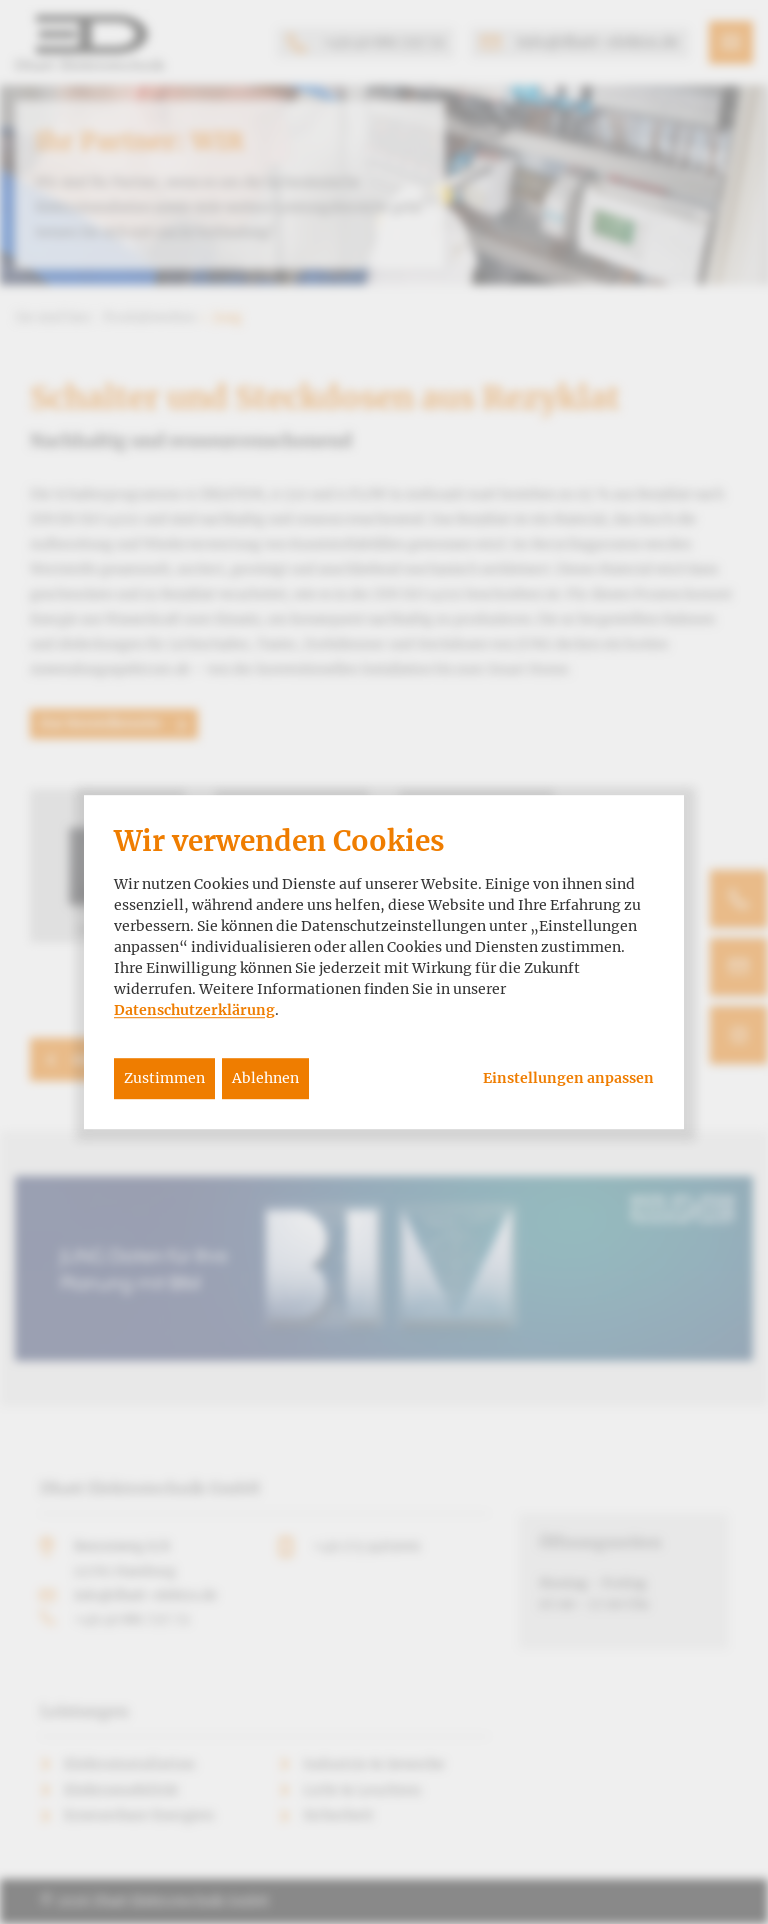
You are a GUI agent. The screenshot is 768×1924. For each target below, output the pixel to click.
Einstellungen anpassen (568, 1078)
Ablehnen (265, 1078)
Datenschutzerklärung (194, 1010)
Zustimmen (164, 1078)
